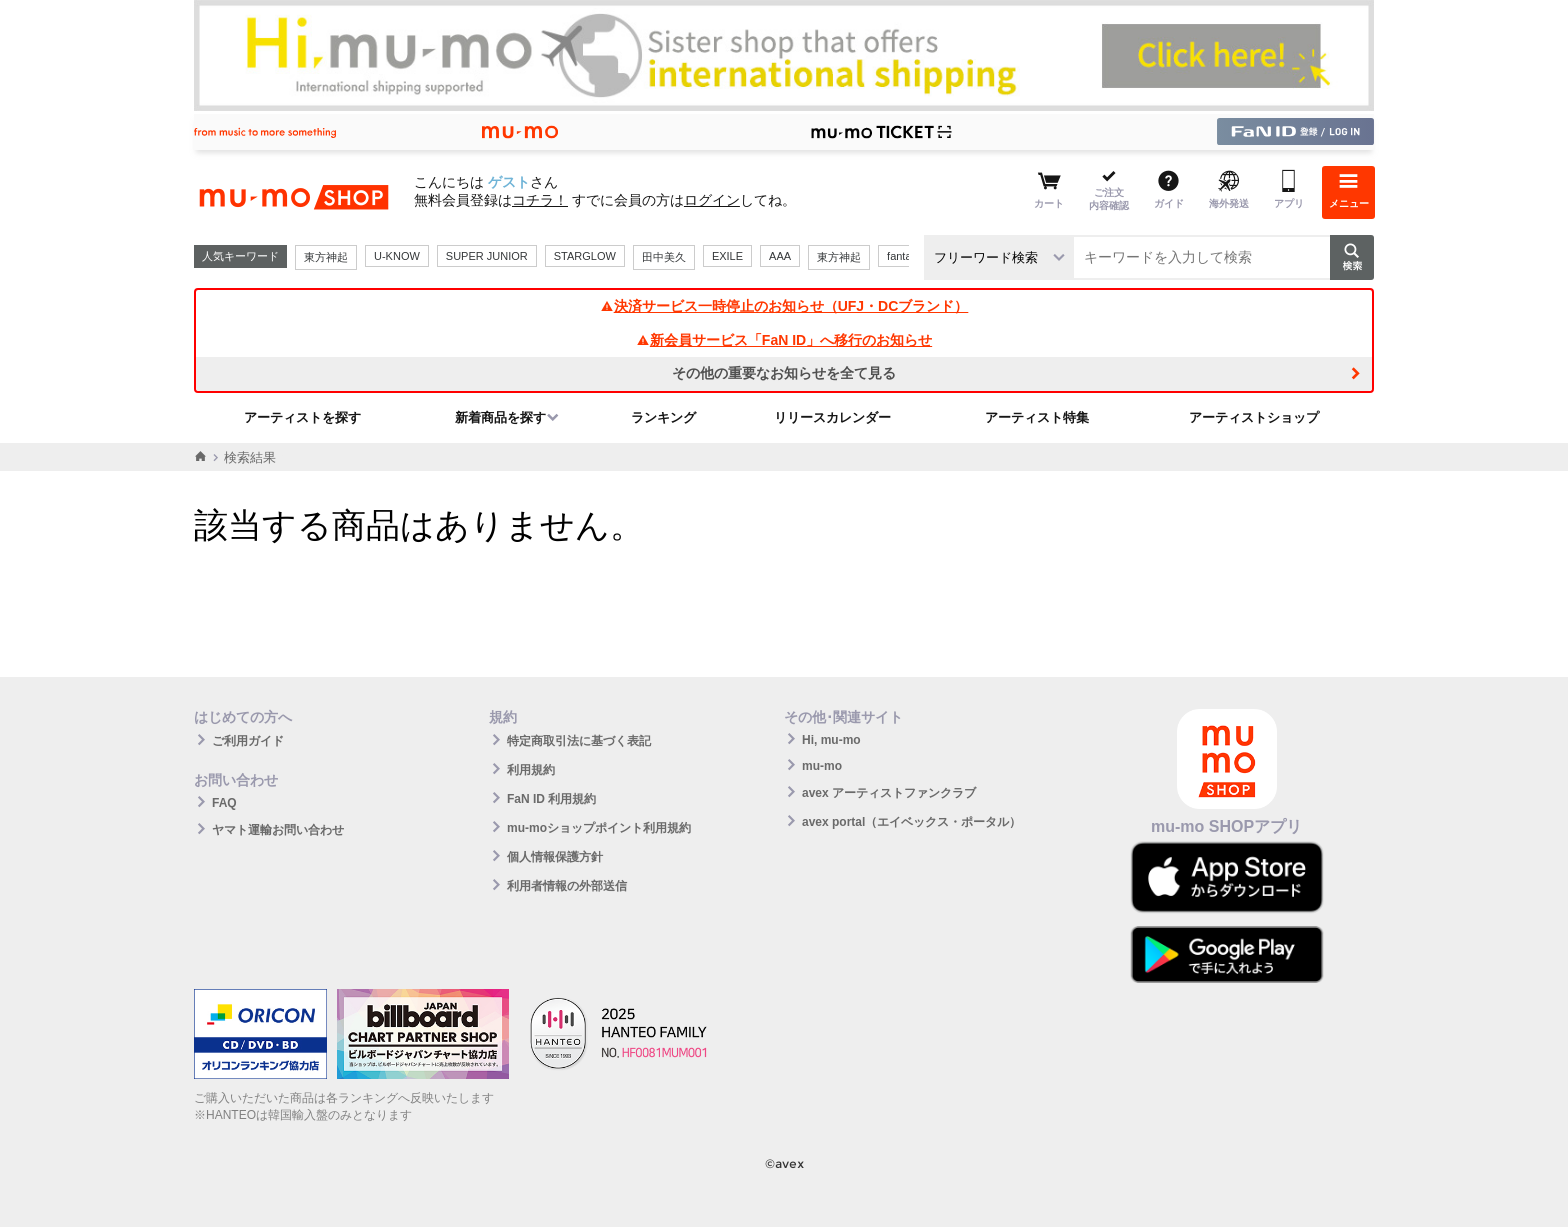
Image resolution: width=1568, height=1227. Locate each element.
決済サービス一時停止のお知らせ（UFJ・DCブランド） (784, 306)
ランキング (663, 417)
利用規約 (531, 770)
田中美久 (664, 257)
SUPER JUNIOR (487, 256)
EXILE (727, 256)
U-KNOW (397, 256)
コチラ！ (540, 200)
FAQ (224, 803)
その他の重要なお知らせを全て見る (784, 373)
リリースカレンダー (832, 417)
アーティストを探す (302, 417)
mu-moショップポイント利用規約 (599, 828)
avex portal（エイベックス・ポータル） (911, 822)
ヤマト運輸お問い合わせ (278, 830)
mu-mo (822, 766)
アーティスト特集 (1037, 417)
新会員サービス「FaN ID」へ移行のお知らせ (784, 340)
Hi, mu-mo (831, 740)
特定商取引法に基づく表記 (579, 741)
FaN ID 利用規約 (551, 799)
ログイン (712, 200)
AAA (780, 256)
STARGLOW (585, 256)
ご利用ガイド (248, 741)
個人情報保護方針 (555, 857)
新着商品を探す (500, 417)
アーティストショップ (1254, 417)
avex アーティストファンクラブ (889, 793)
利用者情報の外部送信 (567, 886)
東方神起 (326, 257)
